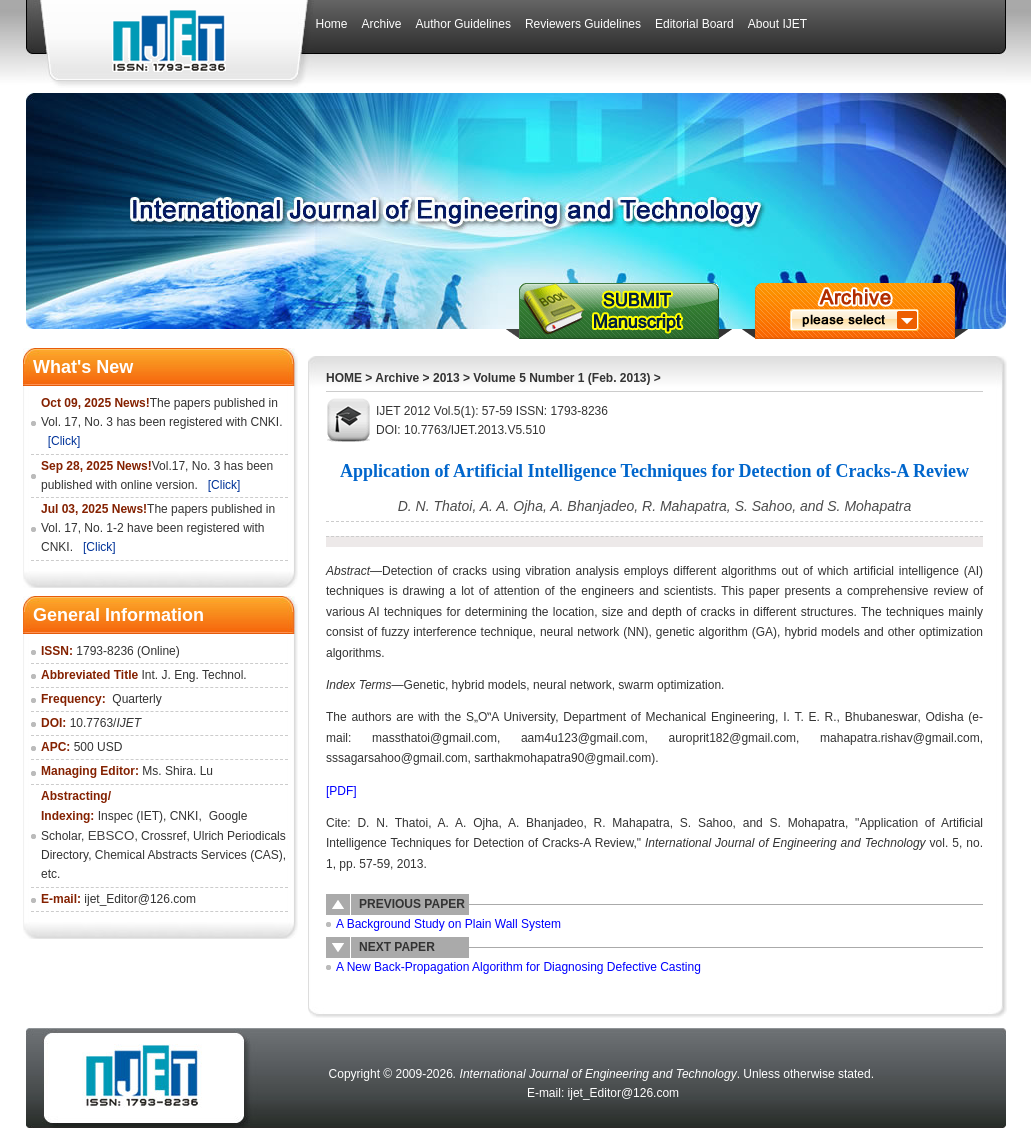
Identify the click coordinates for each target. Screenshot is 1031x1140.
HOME (344, 378)
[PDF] (341, 791)
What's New (83, 367)
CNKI (184, 816)
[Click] (64, 441)
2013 (446, 378)
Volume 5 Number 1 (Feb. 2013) (561, 378)
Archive (397, 378)
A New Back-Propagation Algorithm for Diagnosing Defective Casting (518, 967)
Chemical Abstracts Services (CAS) (189, 855)
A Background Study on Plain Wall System (448, 924)
